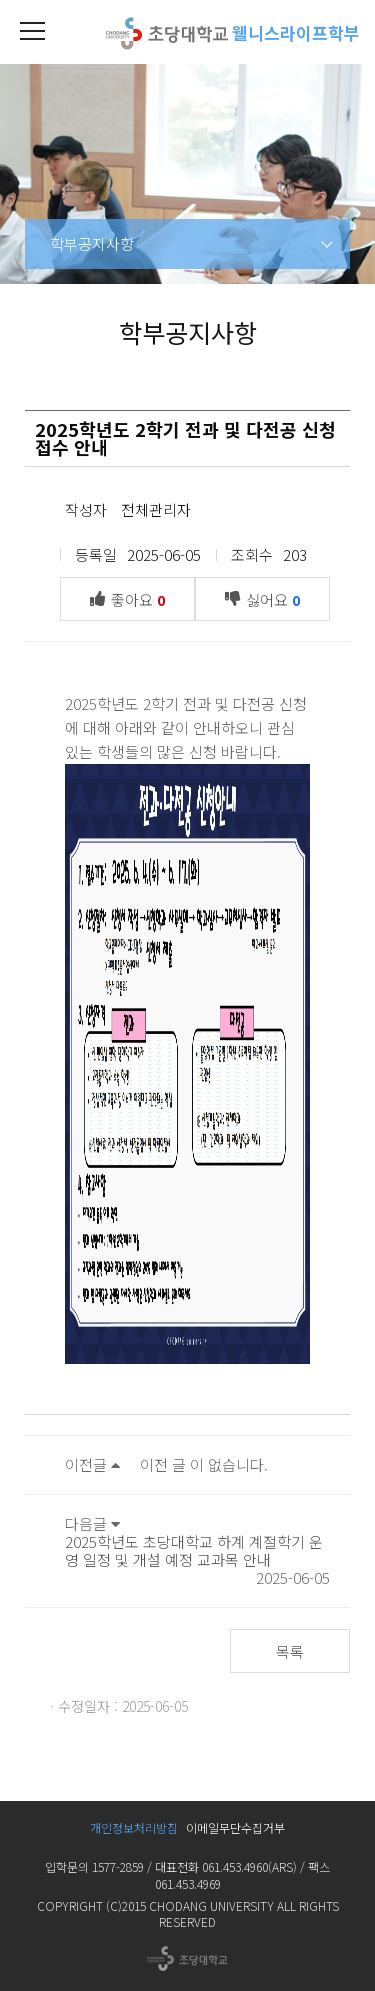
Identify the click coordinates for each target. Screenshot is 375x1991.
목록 (290, 1651)
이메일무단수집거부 (235, 1827)
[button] (32, 32)
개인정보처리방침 (134, 1827)
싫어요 (267, 598)
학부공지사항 (92, 243)
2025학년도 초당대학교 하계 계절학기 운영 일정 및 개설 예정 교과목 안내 (194, 1550)
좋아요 (132, 598)
